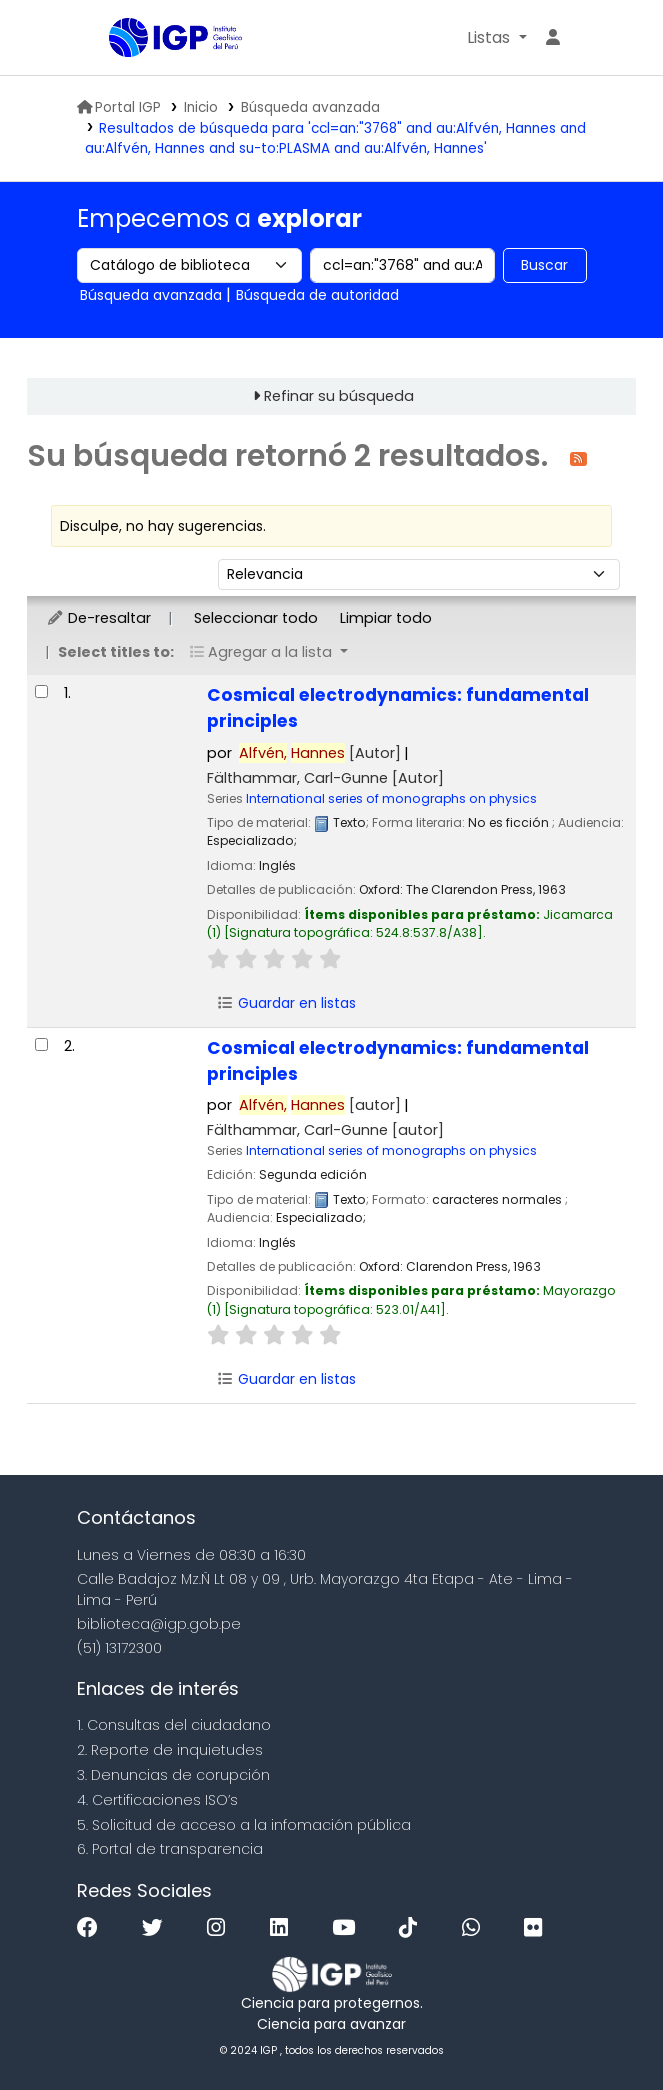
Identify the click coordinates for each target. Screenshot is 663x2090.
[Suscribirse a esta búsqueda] (578, 457)
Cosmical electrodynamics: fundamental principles (398, 708)
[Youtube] (348, 1928)
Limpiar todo (386, 618)
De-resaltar (98, 618)
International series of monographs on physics (391, 798)
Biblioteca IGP (116, 39)
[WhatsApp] (476, 1928)
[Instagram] (221, 1928)
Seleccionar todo (256, 618)
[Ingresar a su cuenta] (553, 38)
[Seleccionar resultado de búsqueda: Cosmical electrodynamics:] (41, 691)
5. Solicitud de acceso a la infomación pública (244, 1825)
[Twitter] (157, 1928)
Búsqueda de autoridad (317, 295)
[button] (496, 38)
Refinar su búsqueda (339, 396)
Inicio (201, 107)
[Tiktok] (413, 1928)
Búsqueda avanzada (310, 107)
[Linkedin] (284, 1928)
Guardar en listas (286, 1003)
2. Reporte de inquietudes (170, 1750)
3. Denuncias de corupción (173, 1775)
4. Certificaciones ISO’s (157, 1800)
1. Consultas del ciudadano (174, 1725)
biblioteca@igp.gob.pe (159, 1624)
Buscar (544, 265)
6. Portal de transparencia (170, 1849)
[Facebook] (92, 1928)
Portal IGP (119, 107)
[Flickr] (538, 1928)
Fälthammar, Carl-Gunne (325, 778)
